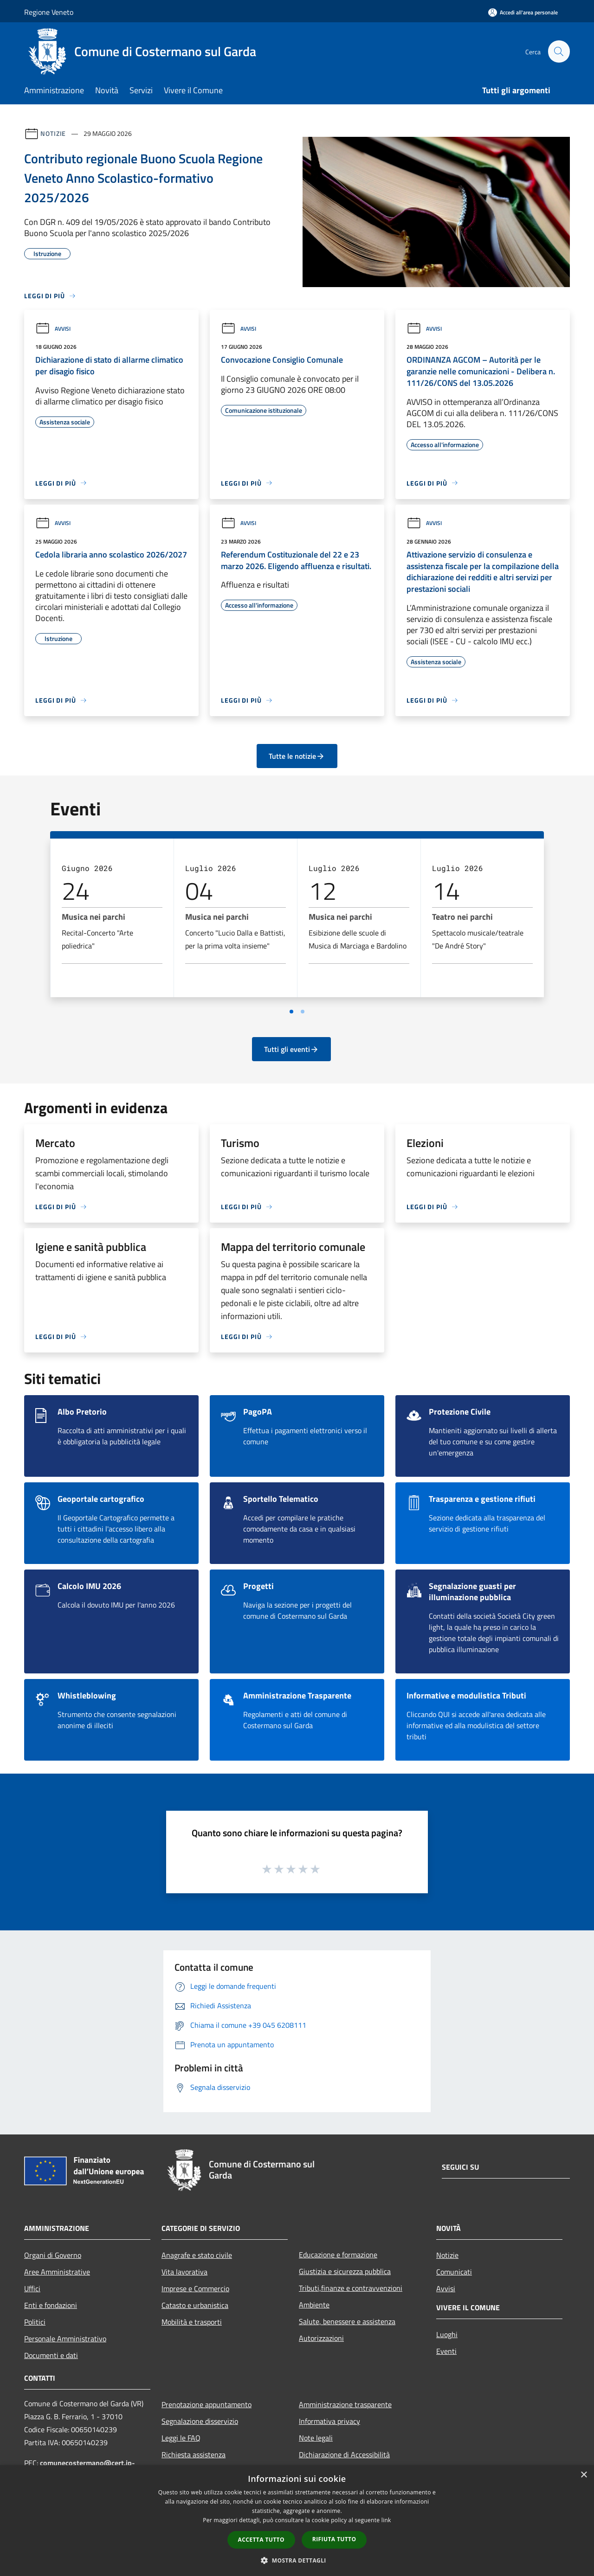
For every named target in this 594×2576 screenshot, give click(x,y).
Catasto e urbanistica (194, 2305)
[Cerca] (559, 51)
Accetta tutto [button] (261, 2540)
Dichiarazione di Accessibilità (344, 2454)
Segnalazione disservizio (199, 2421)
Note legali (316, 2437)
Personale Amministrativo (65, 2338)
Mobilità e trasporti (191, 2321)
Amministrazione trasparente (345, 2404)
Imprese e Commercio (195, 2288)
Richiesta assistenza (193, 2454)
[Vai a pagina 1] (291, 1011)
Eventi (446, 2351)
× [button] (583, 2475)
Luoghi (447, 2334)
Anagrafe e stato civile (196, 2255)
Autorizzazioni (321, 2338)
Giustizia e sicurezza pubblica (345, 2271)
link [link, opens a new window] (386, 2520)
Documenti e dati (51, 2355)
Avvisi (53, 328)
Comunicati (454, 2271)
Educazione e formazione (338, 2254)
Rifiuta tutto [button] (334, 2539)
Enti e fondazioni (50, 2305)
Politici (34, 2321)
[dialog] (297, 2520)
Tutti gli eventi (291, 1049)
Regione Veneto (48, 12)
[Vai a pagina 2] (302, 1011)
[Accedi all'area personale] (523, 12)
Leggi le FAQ (180, 2437)
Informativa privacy (329, 2421)
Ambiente (314, 2304)
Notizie (53, 133)
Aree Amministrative (57, 2271)
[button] (297, 2560)
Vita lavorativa (184, 2271)
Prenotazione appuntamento (206, 2404)
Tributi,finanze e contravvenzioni (350, 2288)
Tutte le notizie (297, 756)
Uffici (32, 2288)
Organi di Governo (52, 2255)
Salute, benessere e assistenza (347, 2321)
